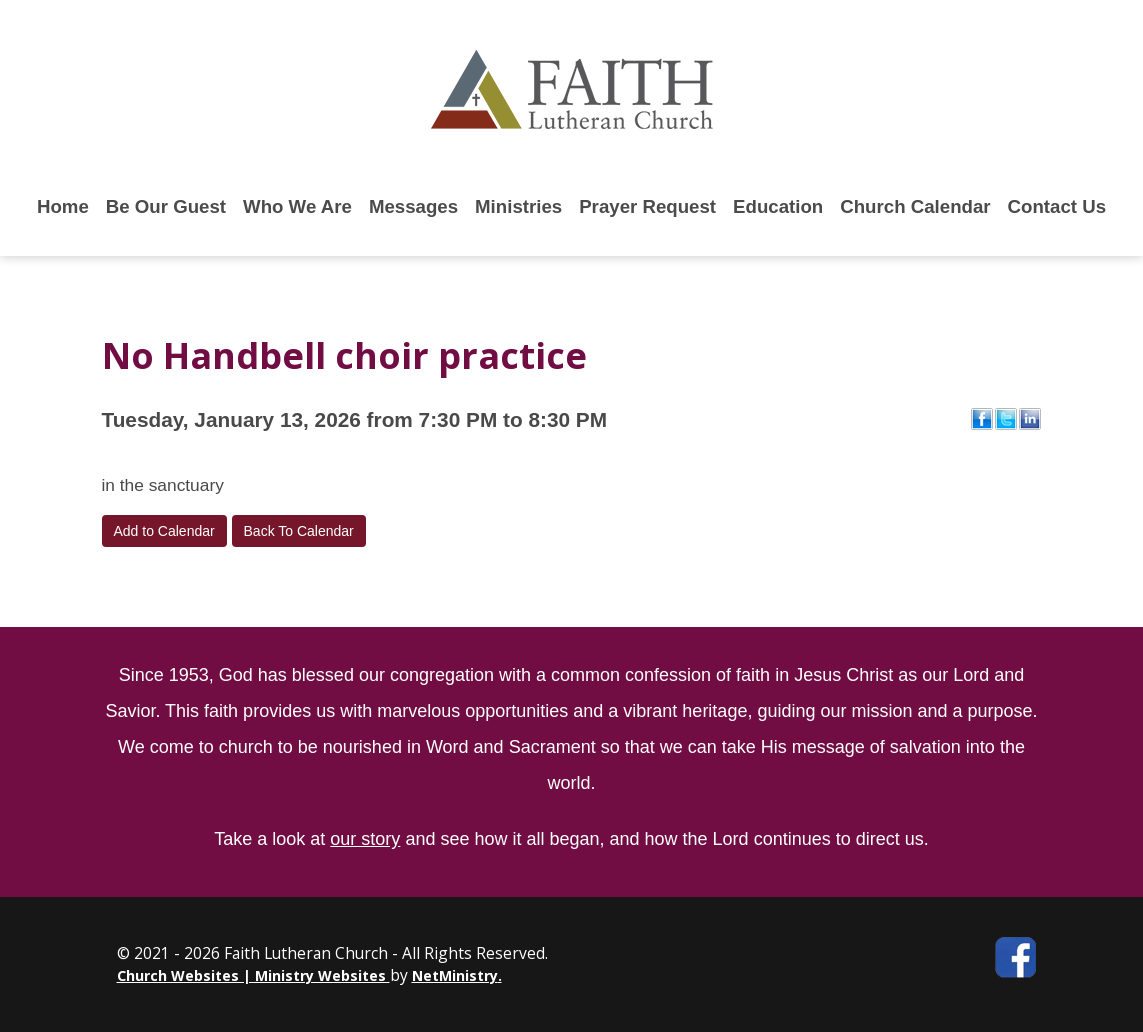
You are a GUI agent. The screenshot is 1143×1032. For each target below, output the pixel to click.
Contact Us (1057, 206)
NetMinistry (455, 975)
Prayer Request (647, 206)
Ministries (518, 206)
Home (63, 206)
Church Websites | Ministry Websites (253, 975)
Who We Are (297, 206)
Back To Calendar (299, 531)
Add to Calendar (164, 531)
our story (365, 839)
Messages (413, 206)
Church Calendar (915, 206)
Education (778, 206)
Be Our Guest (166, 206)
